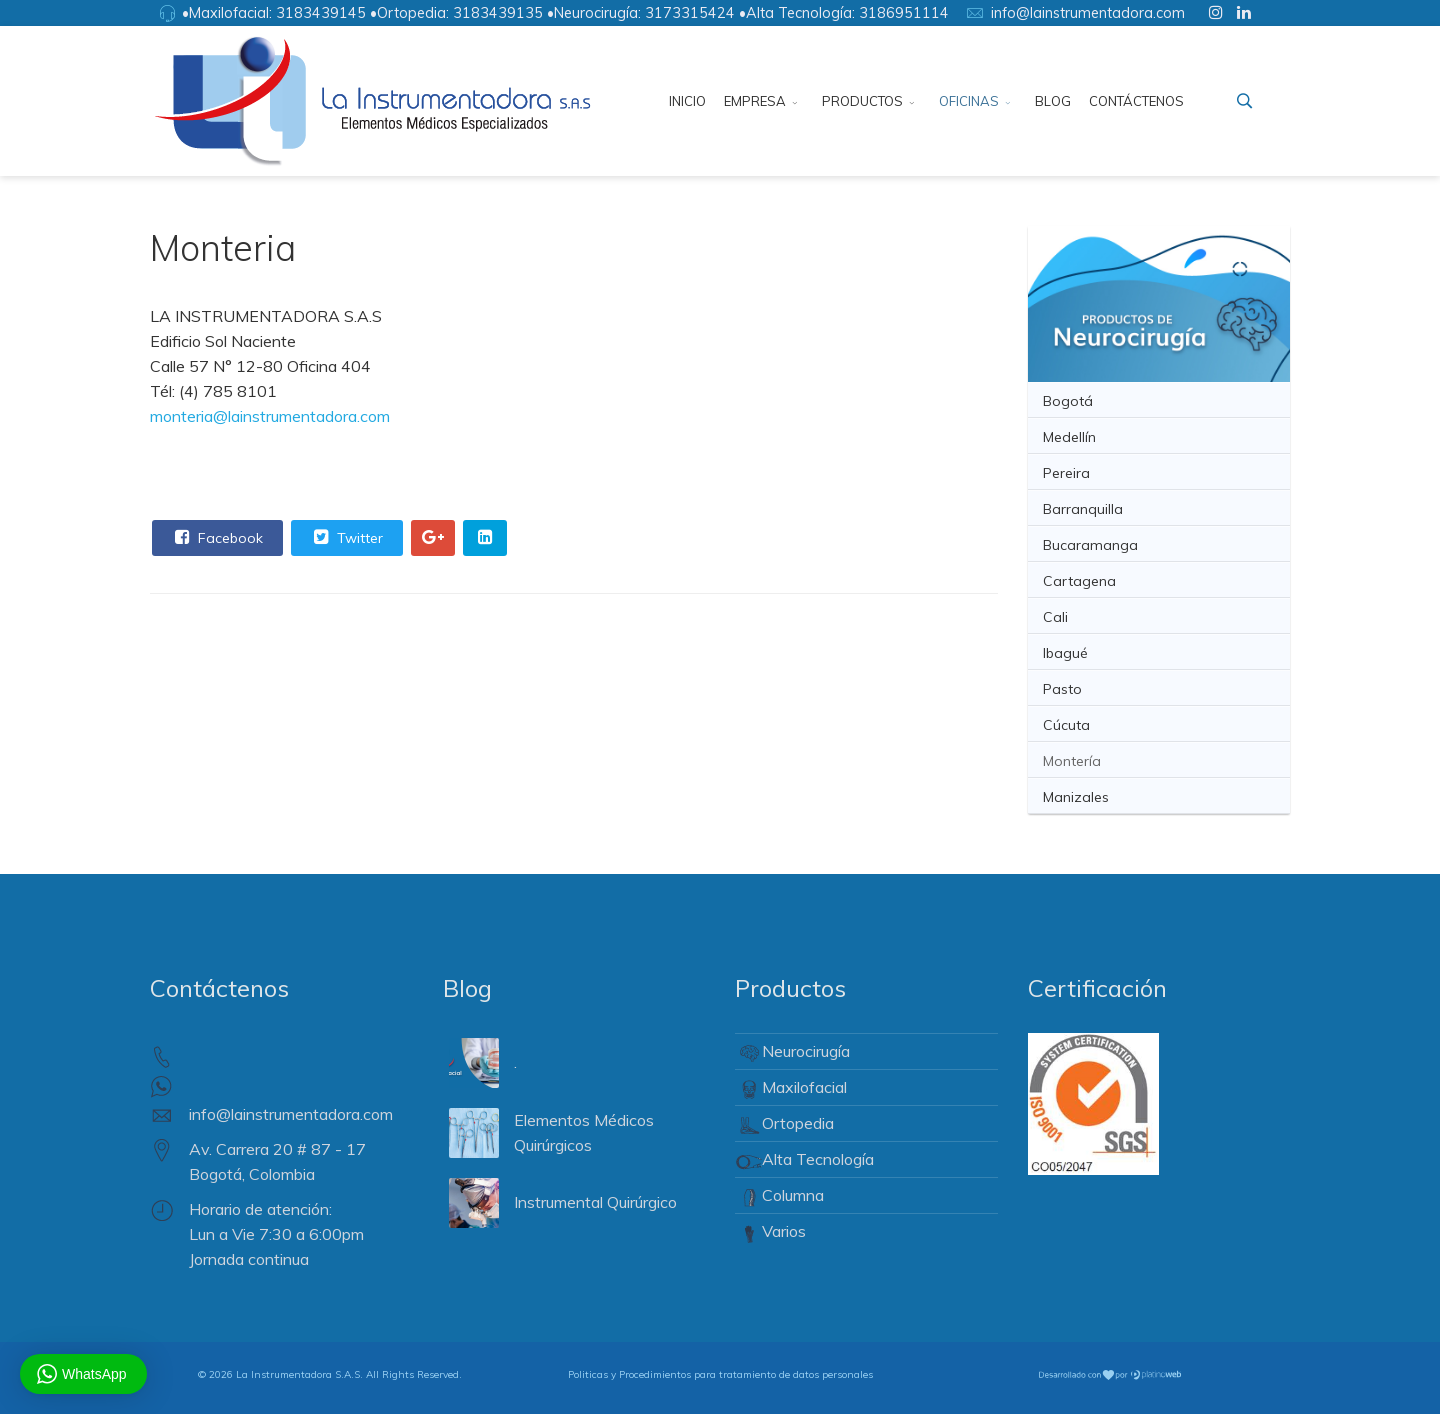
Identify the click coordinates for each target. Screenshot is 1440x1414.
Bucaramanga (1090, 545)
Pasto (1062, 689)
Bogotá (1068, 401)
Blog (1053, 101)
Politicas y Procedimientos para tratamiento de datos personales (720, 1374)
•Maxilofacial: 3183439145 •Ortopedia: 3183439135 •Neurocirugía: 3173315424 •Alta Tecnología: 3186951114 (565, 13)
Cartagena (1079, 581)
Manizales (1076, 797)
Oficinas (969, 101)
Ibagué (1065, 653)
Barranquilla (1083, 509)
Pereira (1066, 473)
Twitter (346, 537)
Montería (1072, 761)
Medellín (1069, 437)
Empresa (755, 101)
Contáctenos (1136, 101)
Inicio (687, 101)
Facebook (216, 537)
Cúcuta (1066, 725)
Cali (1055, 617)
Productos (862, 101)
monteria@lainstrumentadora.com (270, 416)
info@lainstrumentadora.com (1088, 13)
